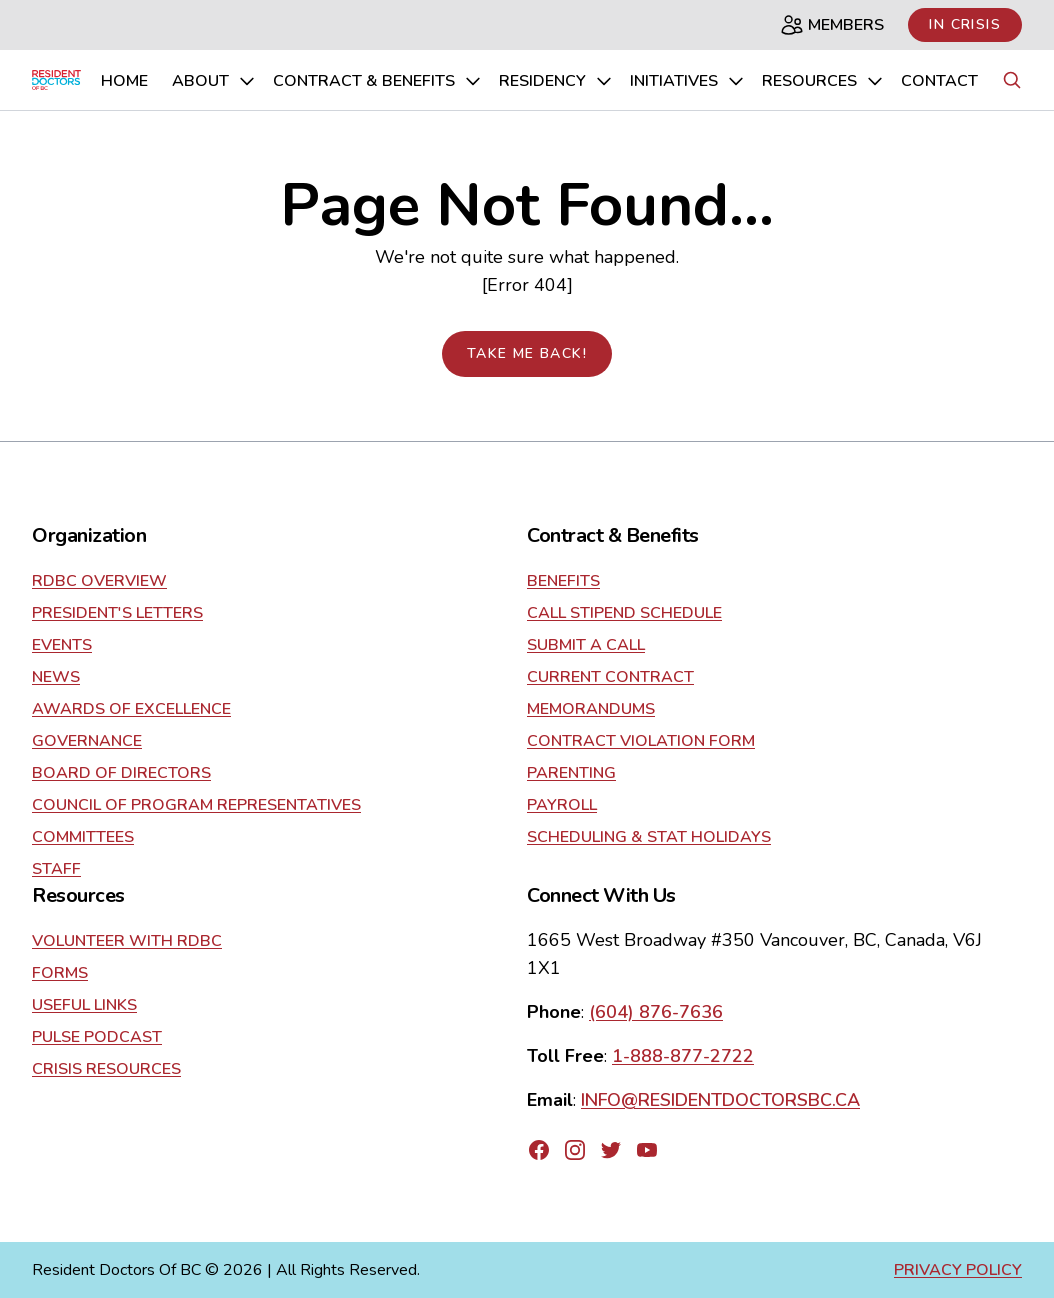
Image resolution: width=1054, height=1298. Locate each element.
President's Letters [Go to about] (117, 613)
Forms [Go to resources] (60, 973)
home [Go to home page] (124, 81)
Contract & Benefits (378, 81)
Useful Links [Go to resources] (84, 1005)
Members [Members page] (832, 25)
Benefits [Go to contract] (563, 581)
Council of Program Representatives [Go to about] (196, 805)
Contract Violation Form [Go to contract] (641, 741)
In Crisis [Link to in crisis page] (965, 24)
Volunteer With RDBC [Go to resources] (127, 941)
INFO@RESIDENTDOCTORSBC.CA (720, 1100)
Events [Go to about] (62, 645)
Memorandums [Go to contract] (591, 709)
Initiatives (688, 81)
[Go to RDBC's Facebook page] (539, 1150)
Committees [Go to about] (83, 837)
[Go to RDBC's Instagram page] (575, 1150)
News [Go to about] (56, 677)
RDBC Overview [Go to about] (99, 581)
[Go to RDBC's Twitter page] (611, 1150)
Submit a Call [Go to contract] (586, 645)
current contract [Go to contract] (610, 677)
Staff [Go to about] (56, 869)
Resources (823, 81)
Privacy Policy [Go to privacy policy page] (958, 1270)
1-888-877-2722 (683, 1056)
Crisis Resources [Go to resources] (106, 1069)
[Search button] (1012, 80)
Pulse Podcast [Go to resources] (97, 1037)
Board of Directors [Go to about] (121, 773)
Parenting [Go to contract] (571, 773)
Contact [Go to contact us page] (939, 81)
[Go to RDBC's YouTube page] (647, 1150)
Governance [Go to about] (87, 741)
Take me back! (527, 353)
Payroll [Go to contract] (562, 805)
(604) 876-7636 (656, 1012)
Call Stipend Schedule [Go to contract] (624, 613)
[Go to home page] (56, 80)
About (214, 81)
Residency (556, 81)
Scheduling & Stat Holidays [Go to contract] (649, 837)
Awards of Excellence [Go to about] (131, 709)
